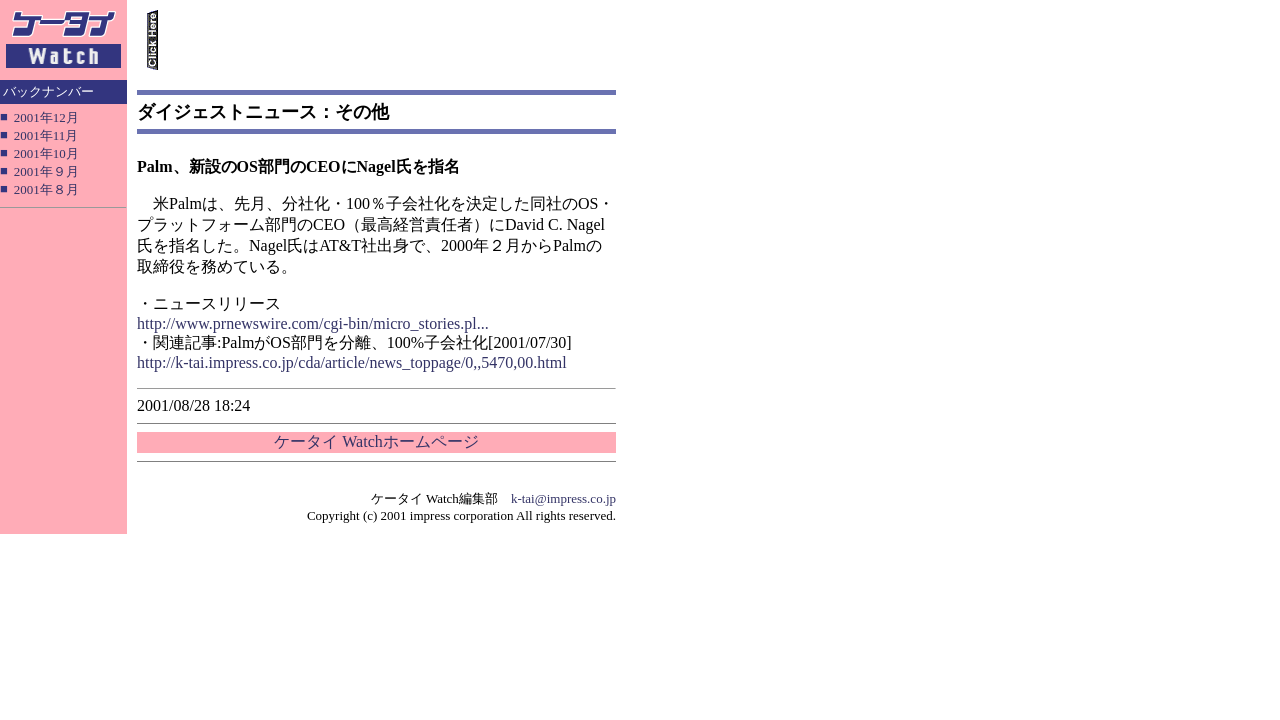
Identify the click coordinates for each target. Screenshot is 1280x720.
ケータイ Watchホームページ (376, 441)
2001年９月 (46, 171)
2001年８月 (46, 189)
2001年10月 (46, 153)
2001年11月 (46, 135)
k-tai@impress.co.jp (563, 498)
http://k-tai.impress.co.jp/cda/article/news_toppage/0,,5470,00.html (352, 362)
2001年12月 (46, 117)
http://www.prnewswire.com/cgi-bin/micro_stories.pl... (313, 323)
